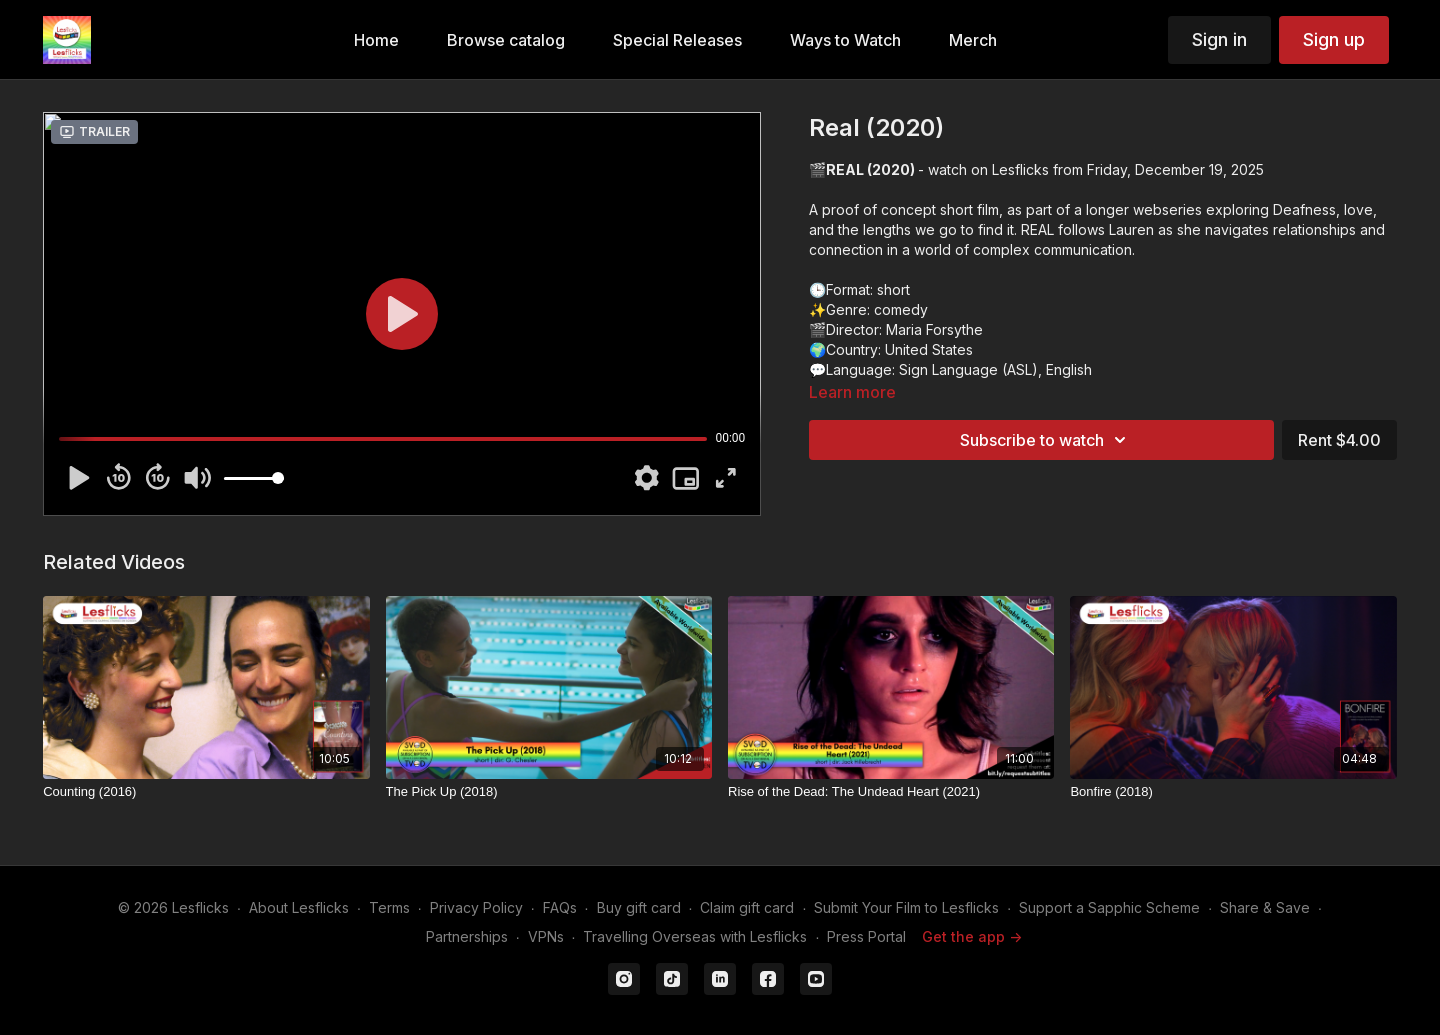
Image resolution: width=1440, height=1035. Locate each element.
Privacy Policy (476, 907)
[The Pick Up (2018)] (549, 792)
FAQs (560, 907)
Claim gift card (747, 907)
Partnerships (467, 936)
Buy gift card (639, 907)
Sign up (1334, 39)
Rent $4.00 (1339, 440)
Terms (389, 907)
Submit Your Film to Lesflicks (906, 907)
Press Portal (866, 936)
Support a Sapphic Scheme (1109, 907)
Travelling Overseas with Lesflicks (695, 936)
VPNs (546, 936)
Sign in (1219, 39)
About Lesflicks (299, 907)
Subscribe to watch (1046, 440)
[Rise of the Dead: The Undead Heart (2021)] (891, 792)
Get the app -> (972, 936)
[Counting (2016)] (206, 792)
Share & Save (1265, 907)
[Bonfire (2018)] (1233, 792)
